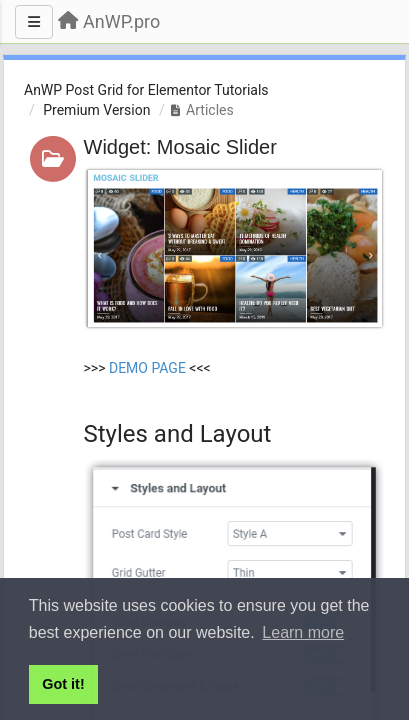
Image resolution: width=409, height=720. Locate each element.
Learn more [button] (303, 632)
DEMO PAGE (147, 368)
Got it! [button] (63, 684)
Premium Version (96, 110)
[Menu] (34, 22)
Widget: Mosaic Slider (180, 147)
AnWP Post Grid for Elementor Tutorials (146, 90)
